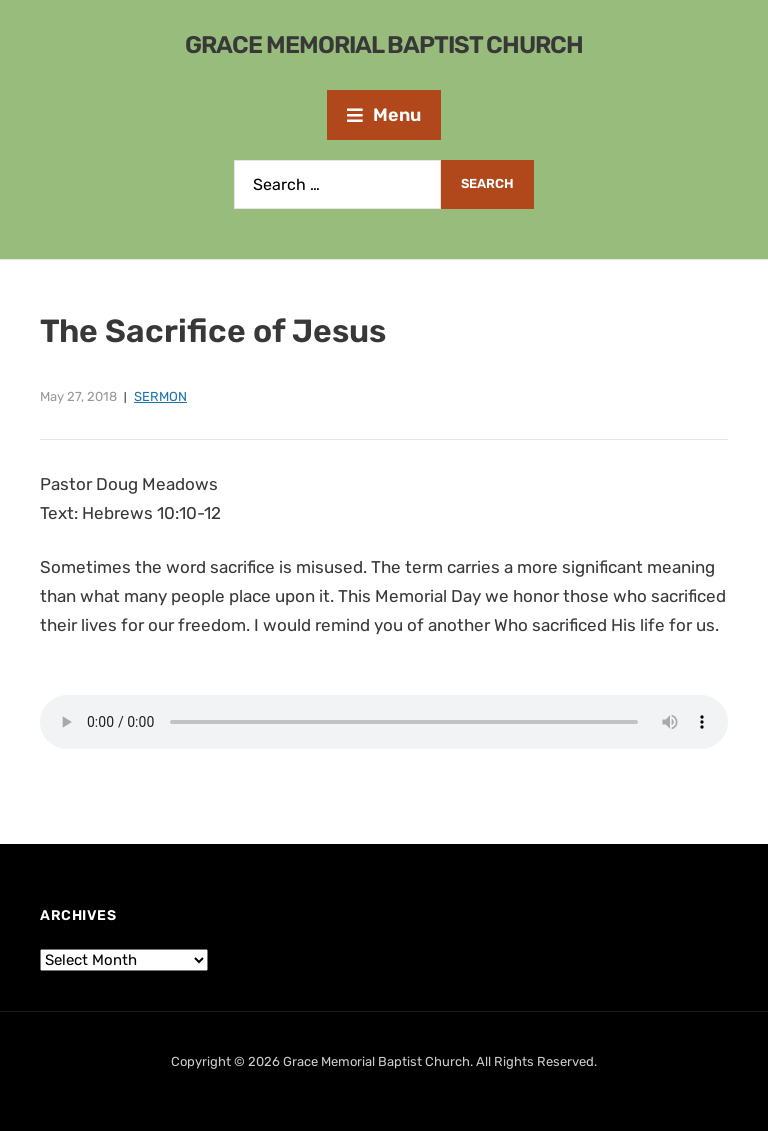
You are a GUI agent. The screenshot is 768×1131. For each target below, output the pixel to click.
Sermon (160, 396)
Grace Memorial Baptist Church (384, 45)
